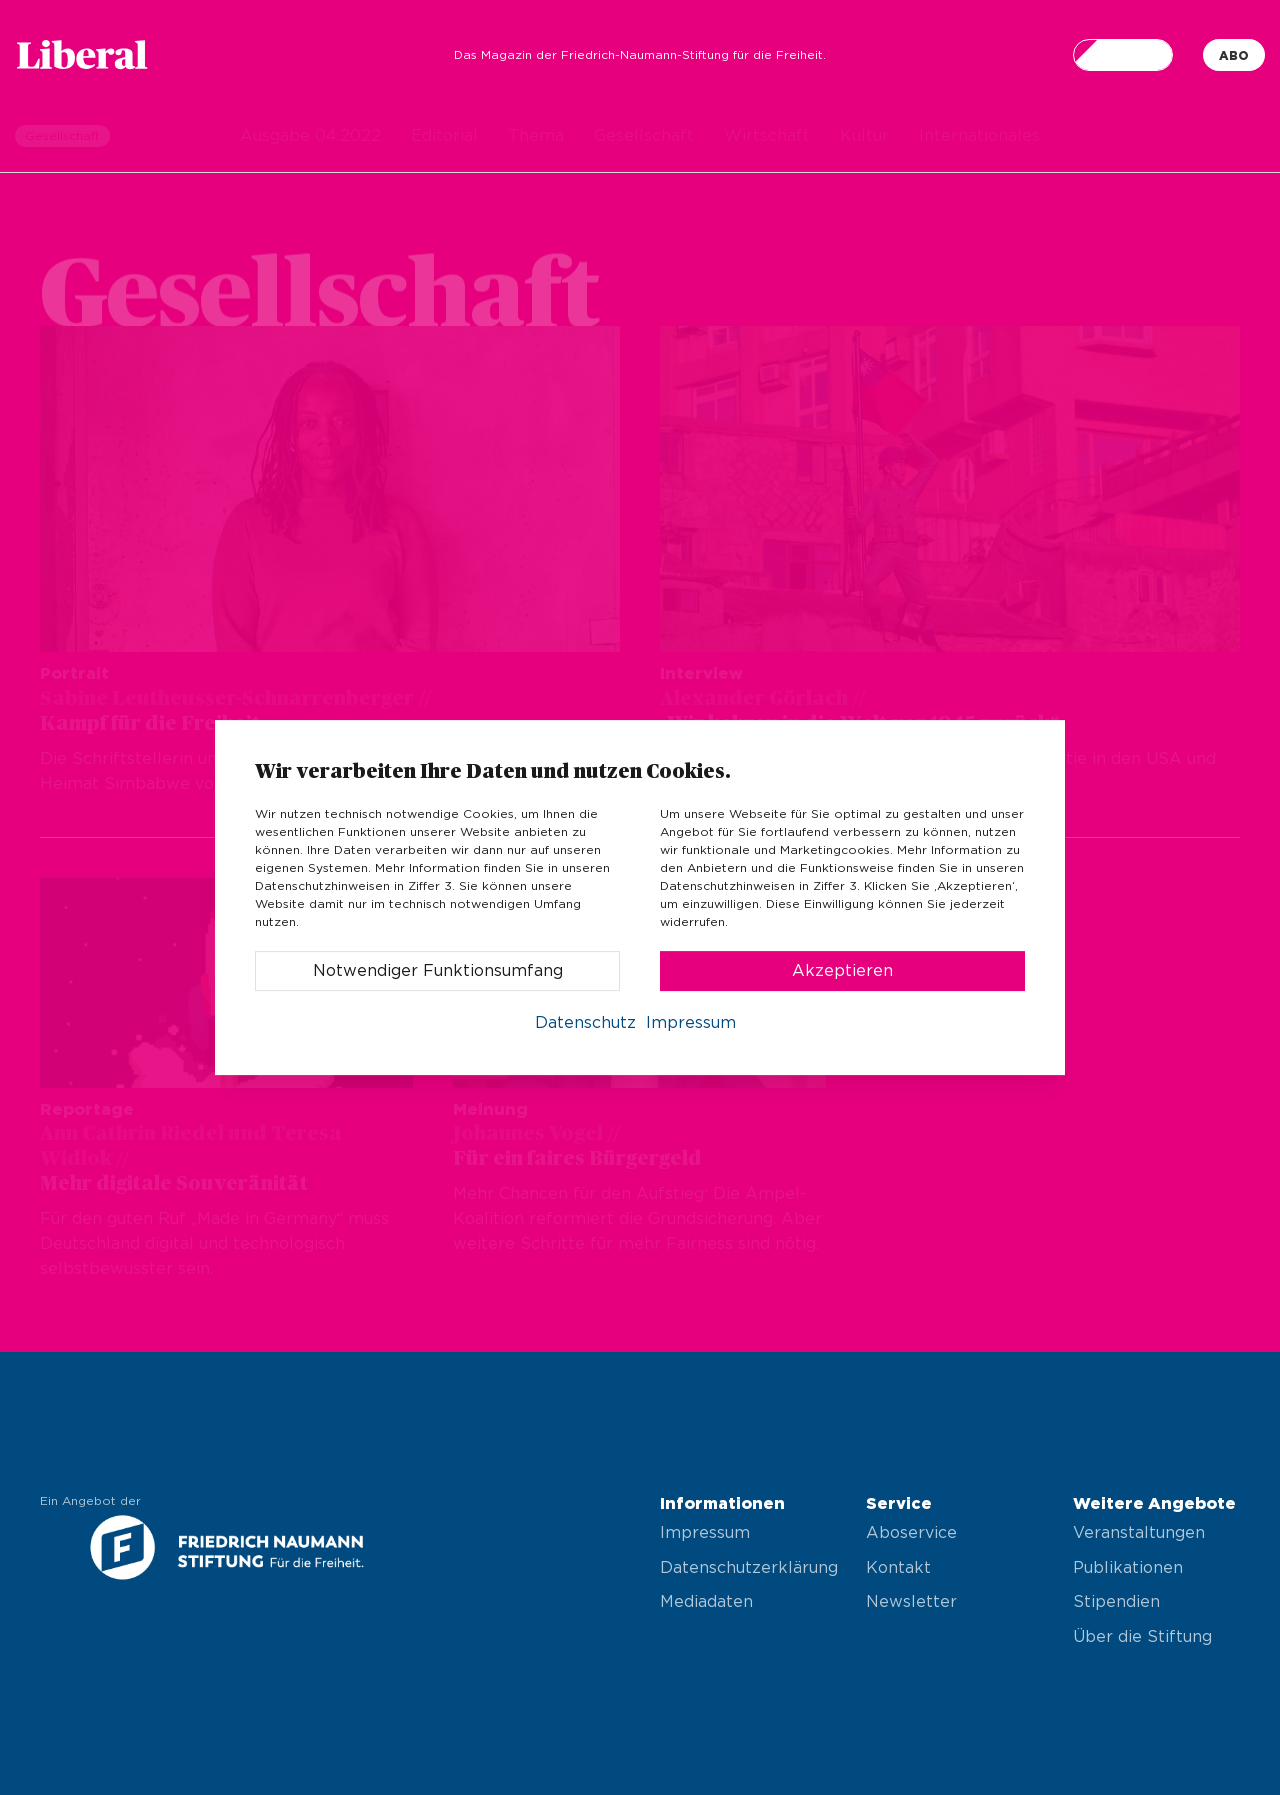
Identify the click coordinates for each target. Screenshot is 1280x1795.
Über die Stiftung (1142, 1637)
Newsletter (911, 1602)
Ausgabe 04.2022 (310, 136)
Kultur (864, 136)
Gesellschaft (644, 136)
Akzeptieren (842, 971)
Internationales (979, 136)
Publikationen (1128, 1568)
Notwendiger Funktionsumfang (438, 971)
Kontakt (898, 1568)
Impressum (705, 1533)
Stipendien (1116, 1602)
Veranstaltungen (1139, 1533)
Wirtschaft (767, 136)
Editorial (444, 136)
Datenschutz (585, 1023)
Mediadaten (706, 1602)
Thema (536, 136)
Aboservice (911, 1533)
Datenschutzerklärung (743, 1568)
